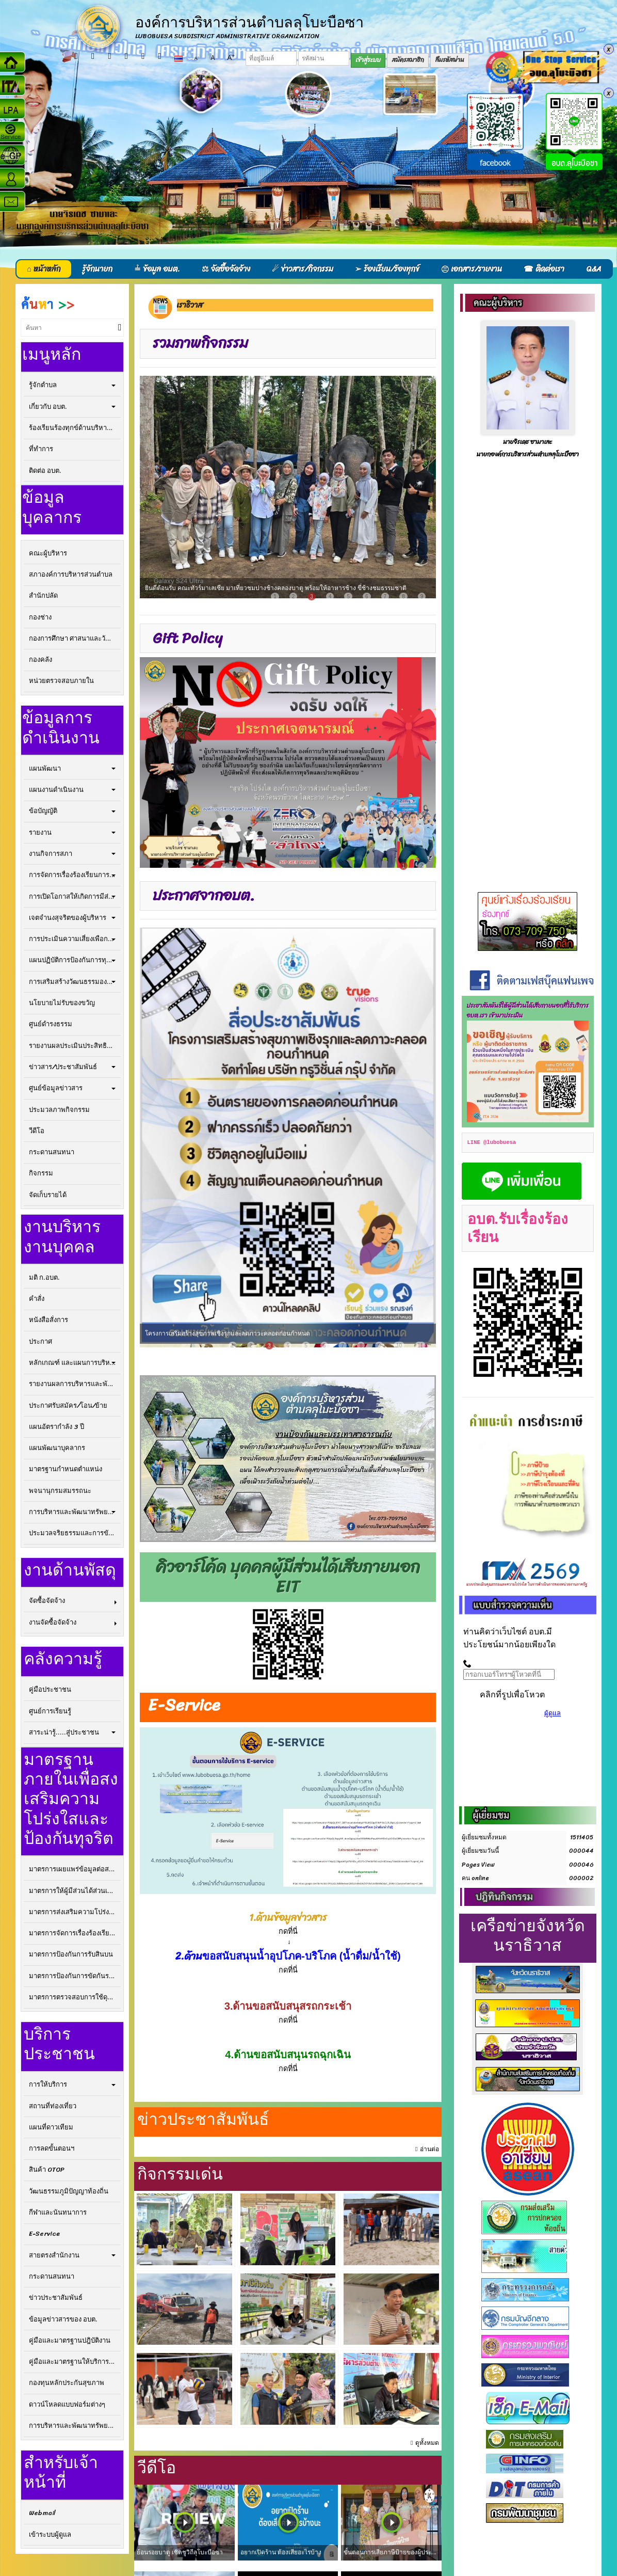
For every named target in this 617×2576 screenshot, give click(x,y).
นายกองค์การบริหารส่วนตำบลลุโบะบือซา (528, 454)
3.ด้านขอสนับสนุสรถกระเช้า (288, 2006)
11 (420, 1345)
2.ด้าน (188, 1956)
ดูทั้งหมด (427, 2443)
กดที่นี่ (288, 2020)
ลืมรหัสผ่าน (449, 60)
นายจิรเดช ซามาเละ (527, 442)
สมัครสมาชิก (408, 60)
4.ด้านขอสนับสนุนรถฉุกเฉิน (288, 2054)
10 (399, 1345)
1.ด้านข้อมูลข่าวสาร (288, 1918)
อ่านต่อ (429, 2149)
